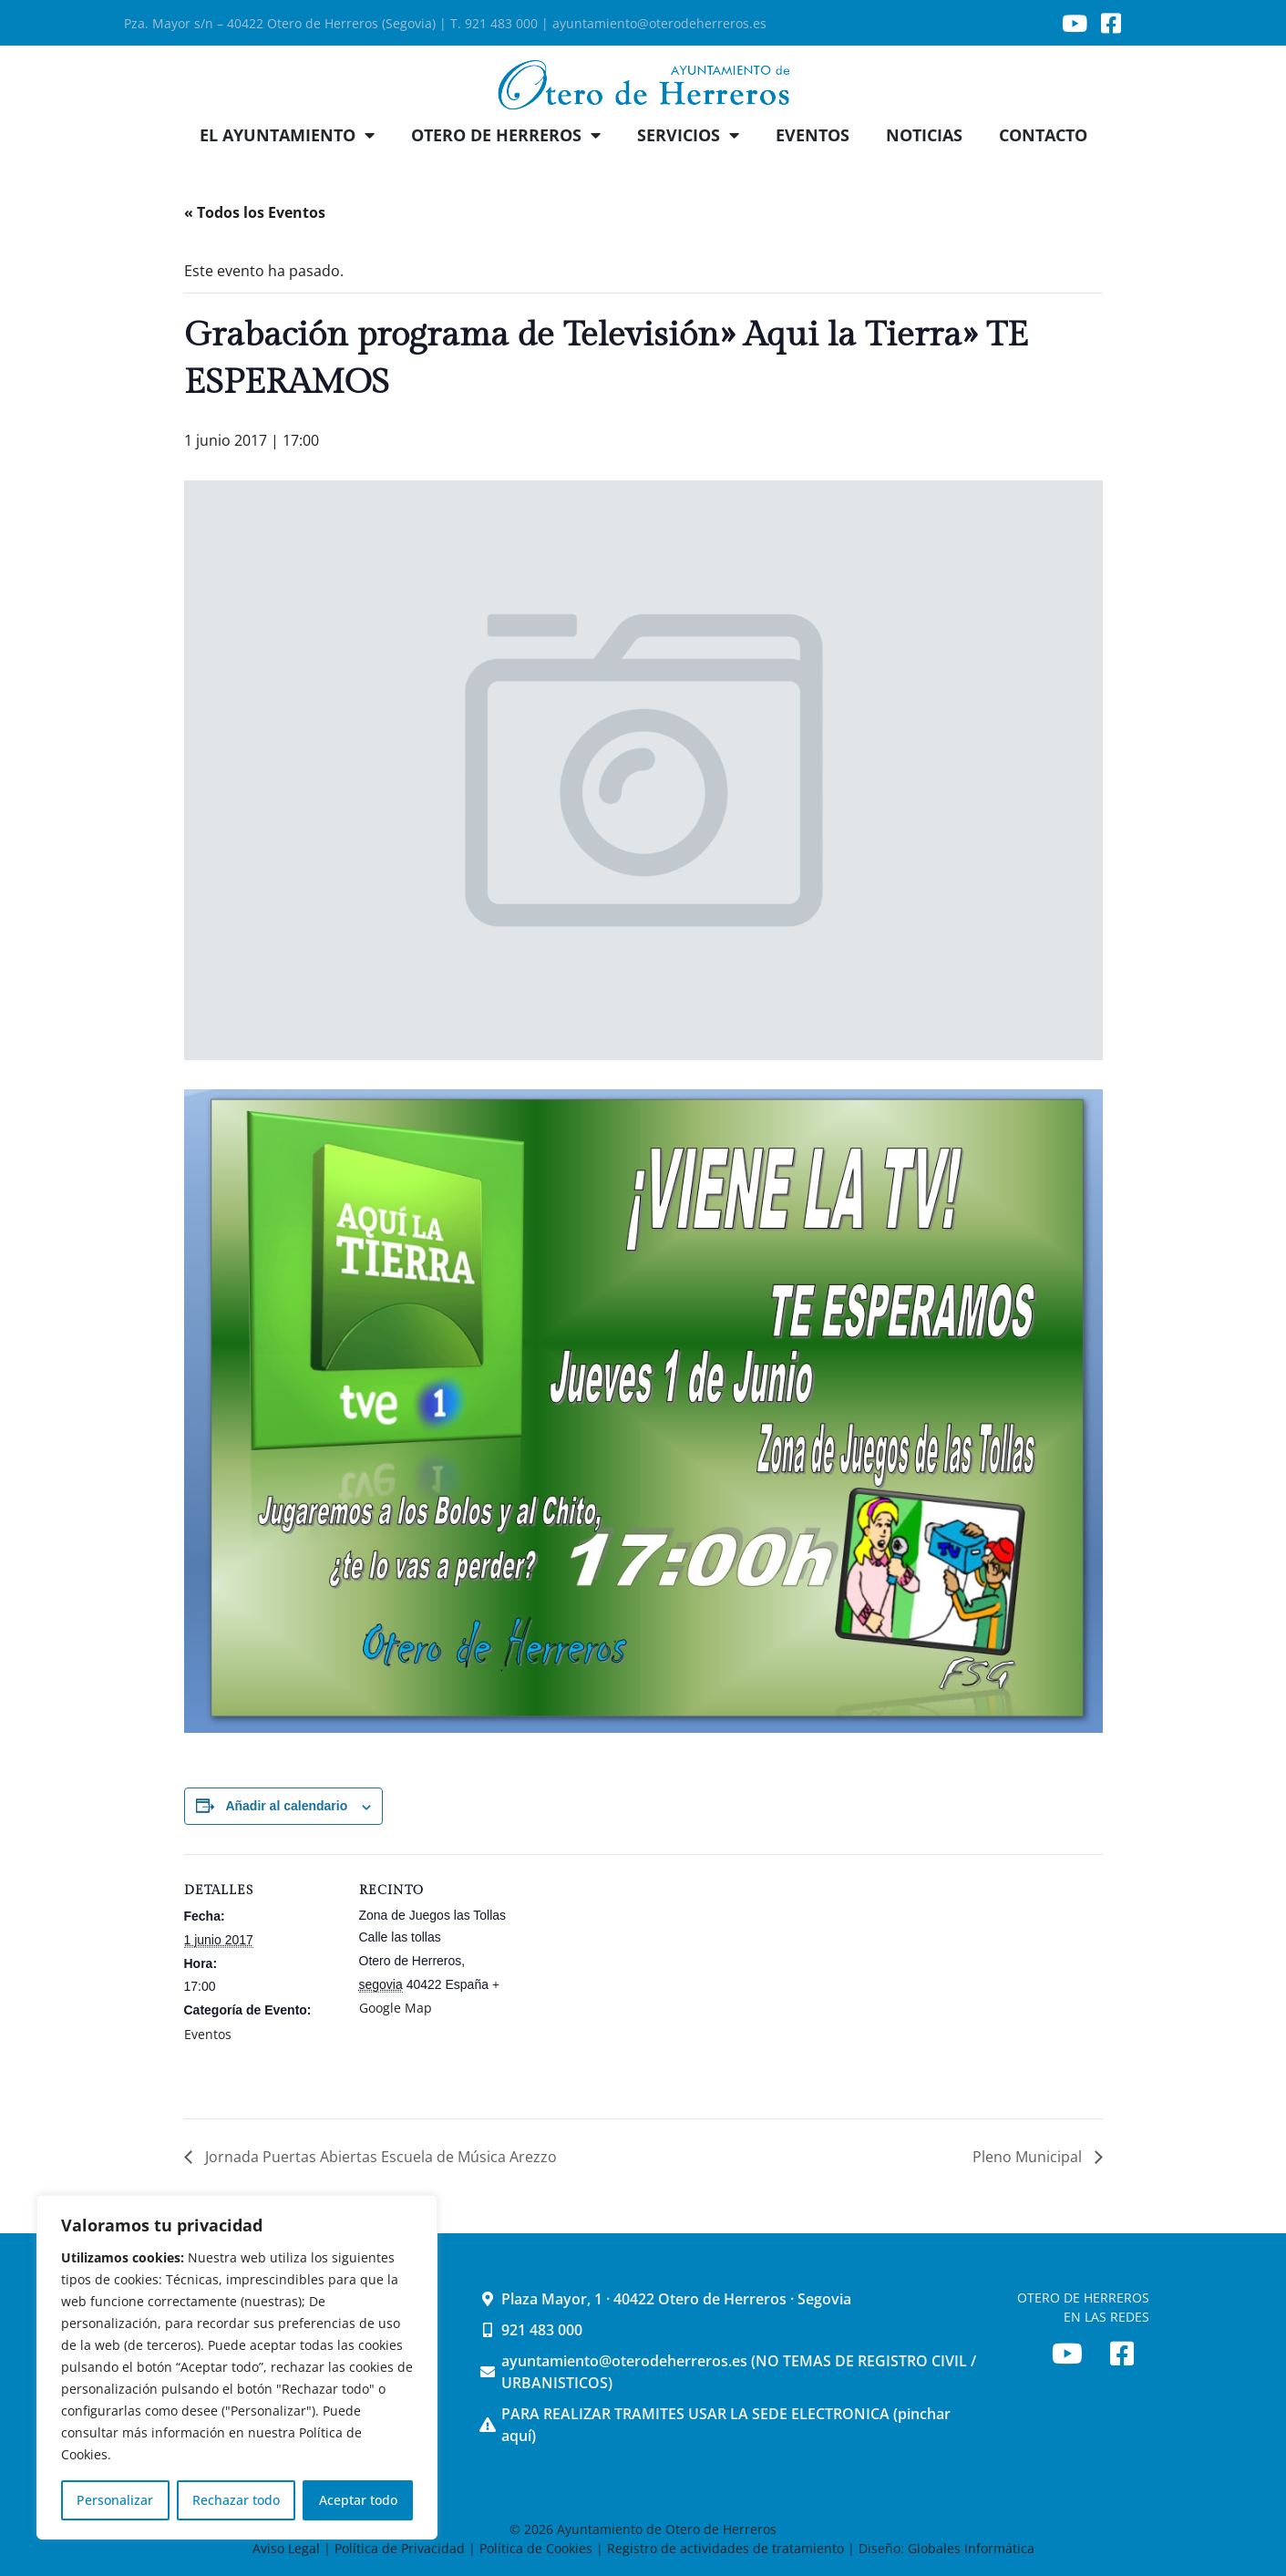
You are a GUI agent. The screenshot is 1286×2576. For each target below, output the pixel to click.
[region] (236, 2367)
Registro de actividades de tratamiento (725, 2548)
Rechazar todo (236, 2500)
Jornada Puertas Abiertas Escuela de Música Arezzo (379, 2157)
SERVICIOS (688, 135)
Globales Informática (971, 2548)
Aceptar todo (358, 2500)
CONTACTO (1043, 135)
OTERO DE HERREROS (506, 135)
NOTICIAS (924, 135)
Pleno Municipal (1028, 2157)
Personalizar (115, 2500)
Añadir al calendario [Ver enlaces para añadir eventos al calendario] (286, 1805)
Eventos (207, 2034)
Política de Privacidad (399, 2548)
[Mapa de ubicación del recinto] (630, 1980)
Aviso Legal (288, 2548)
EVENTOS (812, 135)
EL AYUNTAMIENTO (287, 135)
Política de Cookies (535, 2548)
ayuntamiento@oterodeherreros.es (659, 23)
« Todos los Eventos (254, 212)
